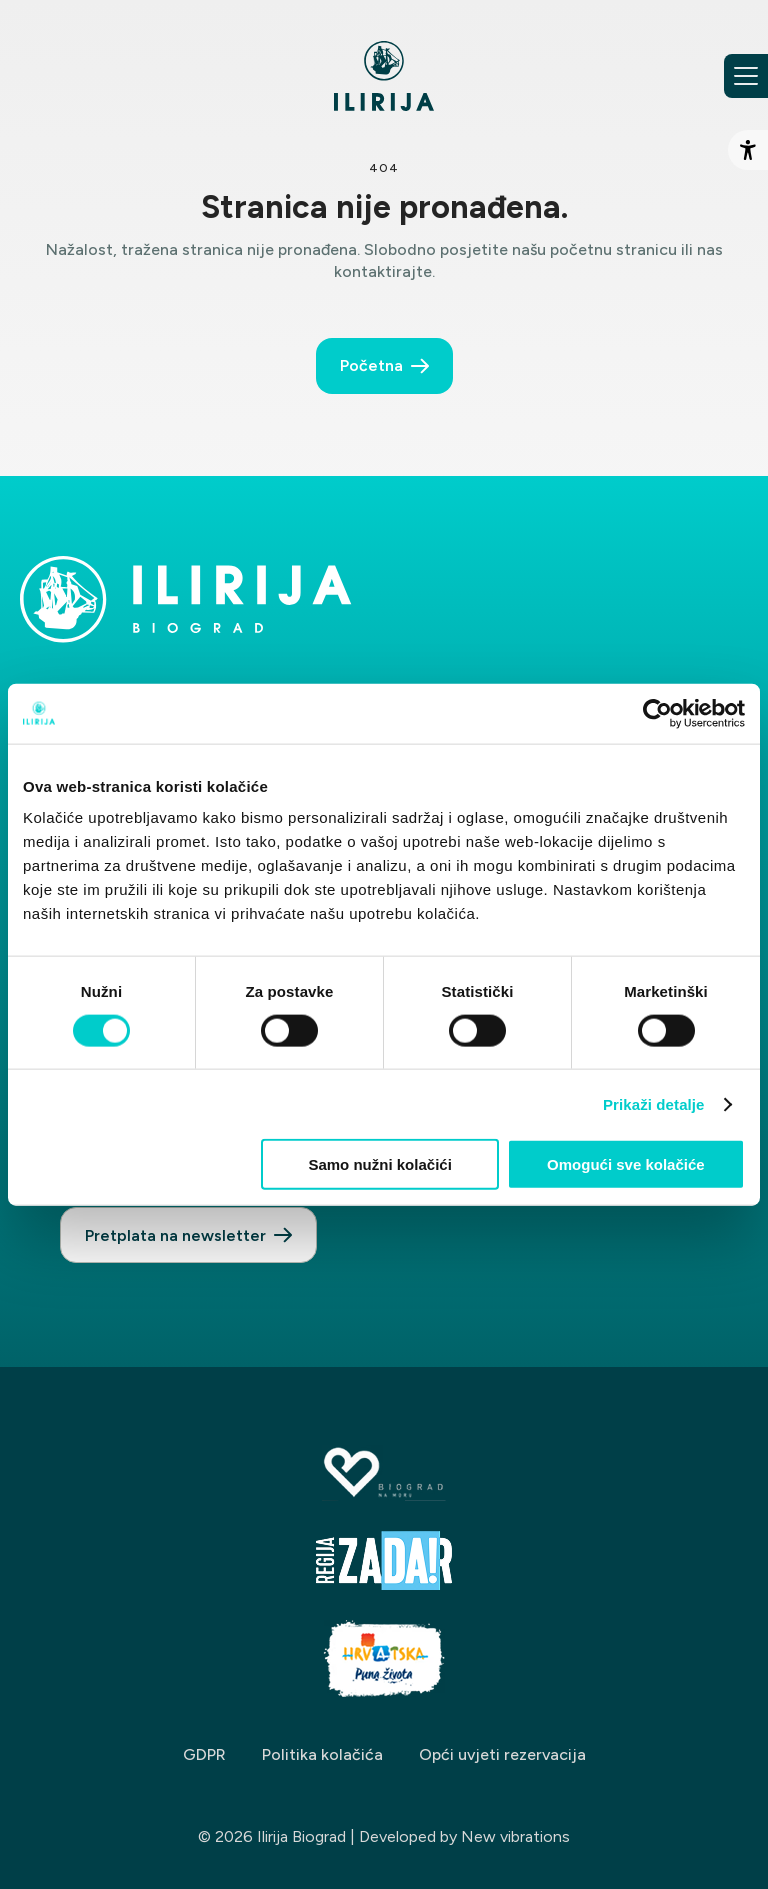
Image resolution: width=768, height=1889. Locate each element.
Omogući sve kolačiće (626, 1164)
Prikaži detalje (654, 1103)
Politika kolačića (322, 1754)
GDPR (204, 1754)
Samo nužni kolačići (379, 1164)
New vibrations (515, 1836)
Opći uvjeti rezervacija (502, 1754)
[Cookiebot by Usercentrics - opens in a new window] (657, 713)
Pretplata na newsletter (175, 1235)
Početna (371, 365)
